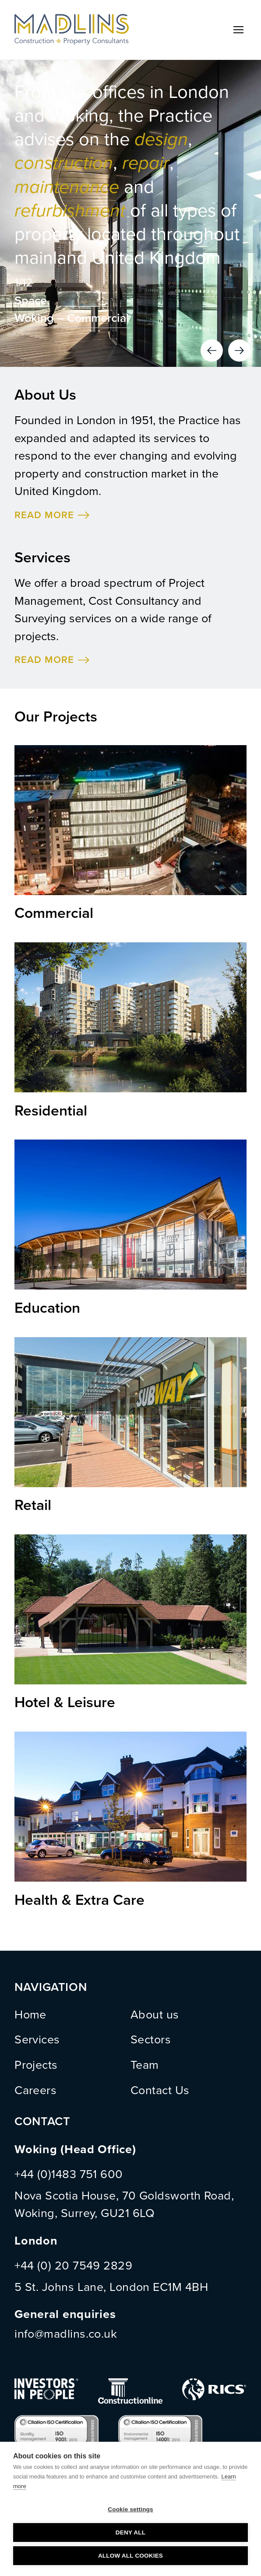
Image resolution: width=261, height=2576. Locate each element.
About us (154, 2015)
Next (239, 350)
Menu (238, 29)
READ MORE (44, 515)
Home (30, 2015)
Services (37, 2039)
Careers (35, 2090)
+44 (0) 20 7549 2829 (73, 2266)
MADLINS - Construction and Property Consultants (71, 29)
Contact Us (160, 2090)
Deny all (130, 2532)
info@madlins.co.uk (65, 2334)
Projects (36, 2065)
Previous (212, 350)
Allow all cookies (130, 2555)
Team (144, 2065)
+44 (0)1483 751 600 (68, 2174)
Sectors (150, 2039)
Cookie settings (130, 2509)
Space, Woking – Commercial (71, 309)
